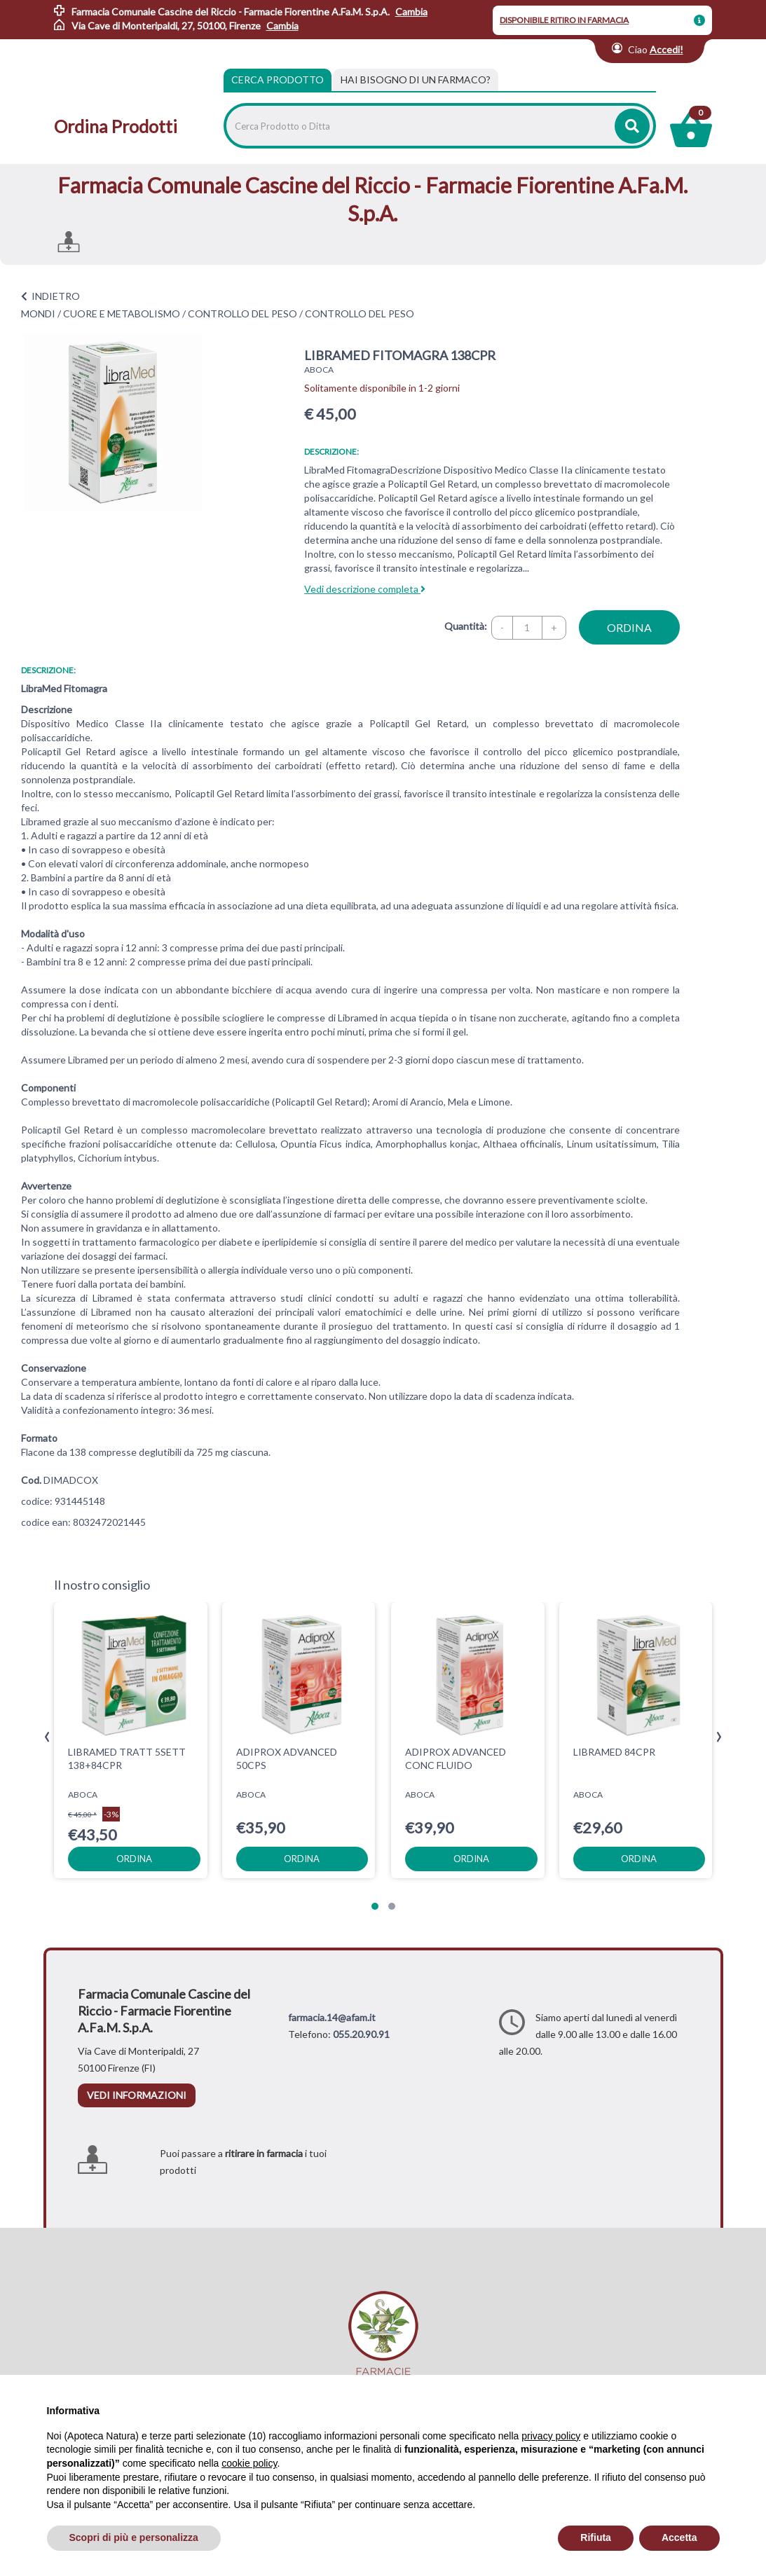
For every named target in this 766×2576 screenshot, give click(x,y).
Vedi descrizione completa (364, 589)
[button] (375, 1906)
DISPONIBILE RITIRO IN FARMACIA (564, 20)
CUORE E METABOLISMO (121, 313)
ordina (629, 627)
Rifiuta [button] (595, 2537)
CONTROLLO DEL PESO (242, 313)
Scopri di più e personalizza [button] (133, 2537)
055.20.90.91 (361, 2034)
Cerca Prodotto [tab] (277, 79)
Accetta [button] (679, 2537)
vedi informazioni (136, 2095)
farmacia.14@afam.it (332, 2017)
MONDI (38, 313)
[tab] (415, 80)
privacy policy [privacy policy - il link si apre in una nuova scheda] (550, 2435)
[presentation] (47, 1737)
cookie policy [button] (249, 2463)
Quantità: (465, 626)
